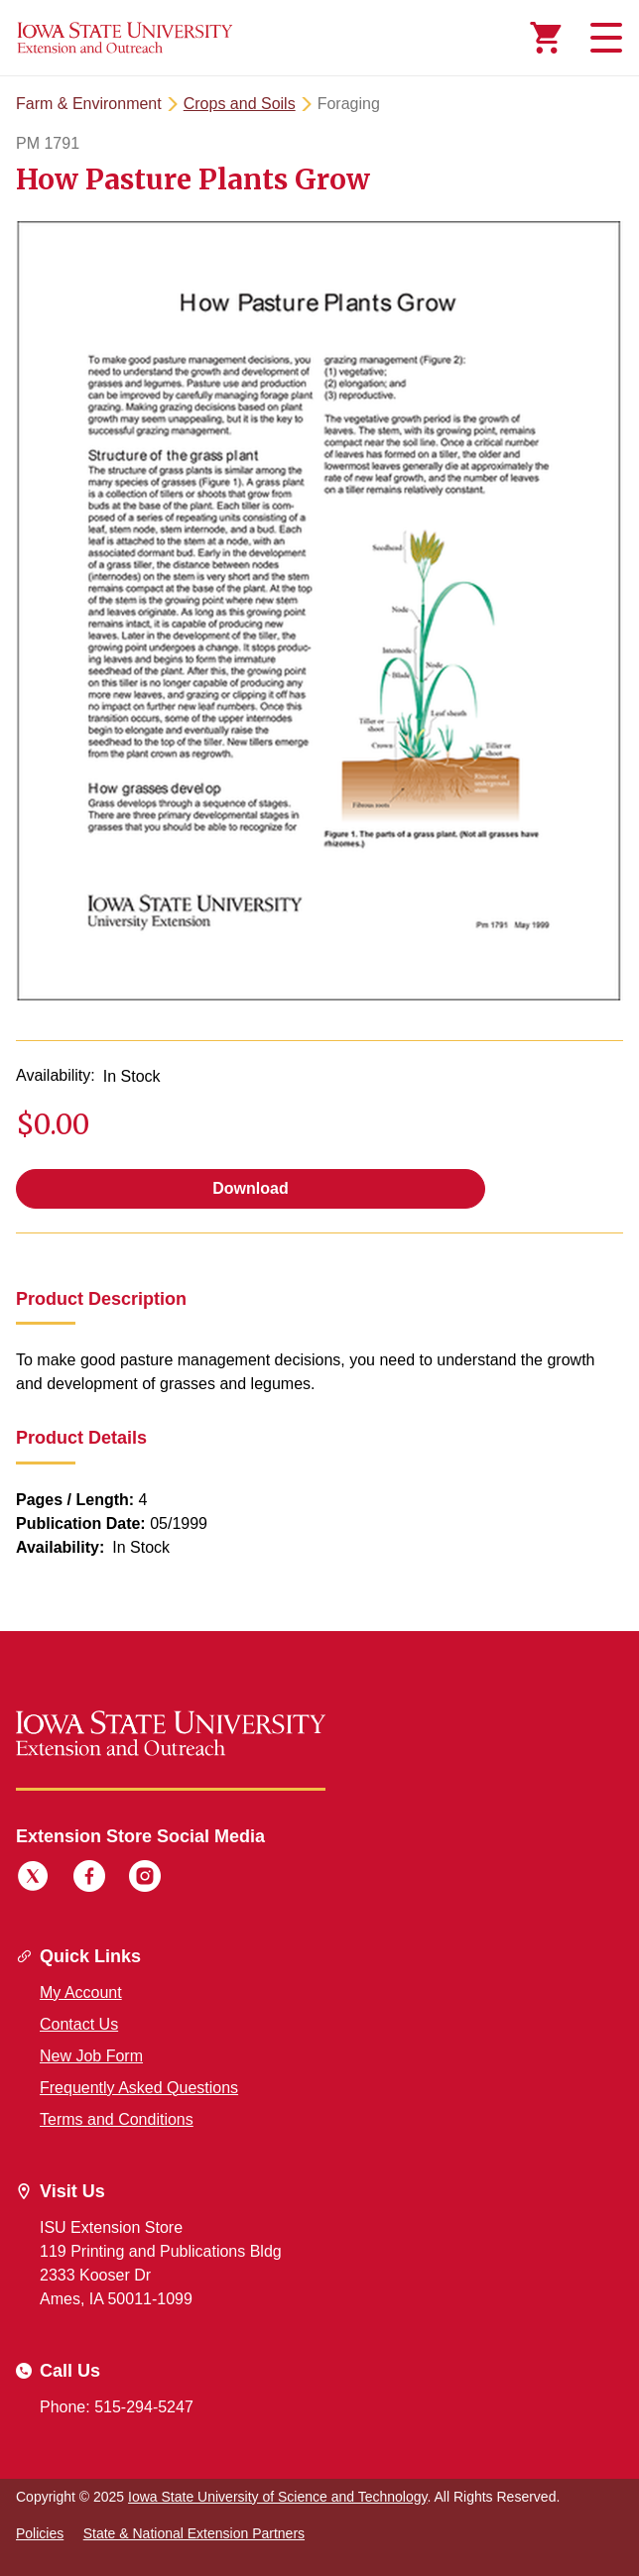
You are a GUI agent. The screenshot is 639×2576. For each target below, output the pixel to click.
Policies (40, 2533)
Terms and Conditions (116, 2119)
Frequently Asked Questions (139, 2087)
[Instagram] (145, 1879)
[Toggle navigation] (603, 37)
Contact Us (79, 2024)
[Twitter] (33, 1879)
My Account (81, 1992)
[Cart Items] (546, 37)
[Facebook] (89, 1879)
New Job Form (91, 2056)
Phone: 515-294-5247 (116, 2407)
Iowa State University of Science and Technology (277, 2497)
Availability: (55, 1075)
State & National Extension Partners (194, 2533)
